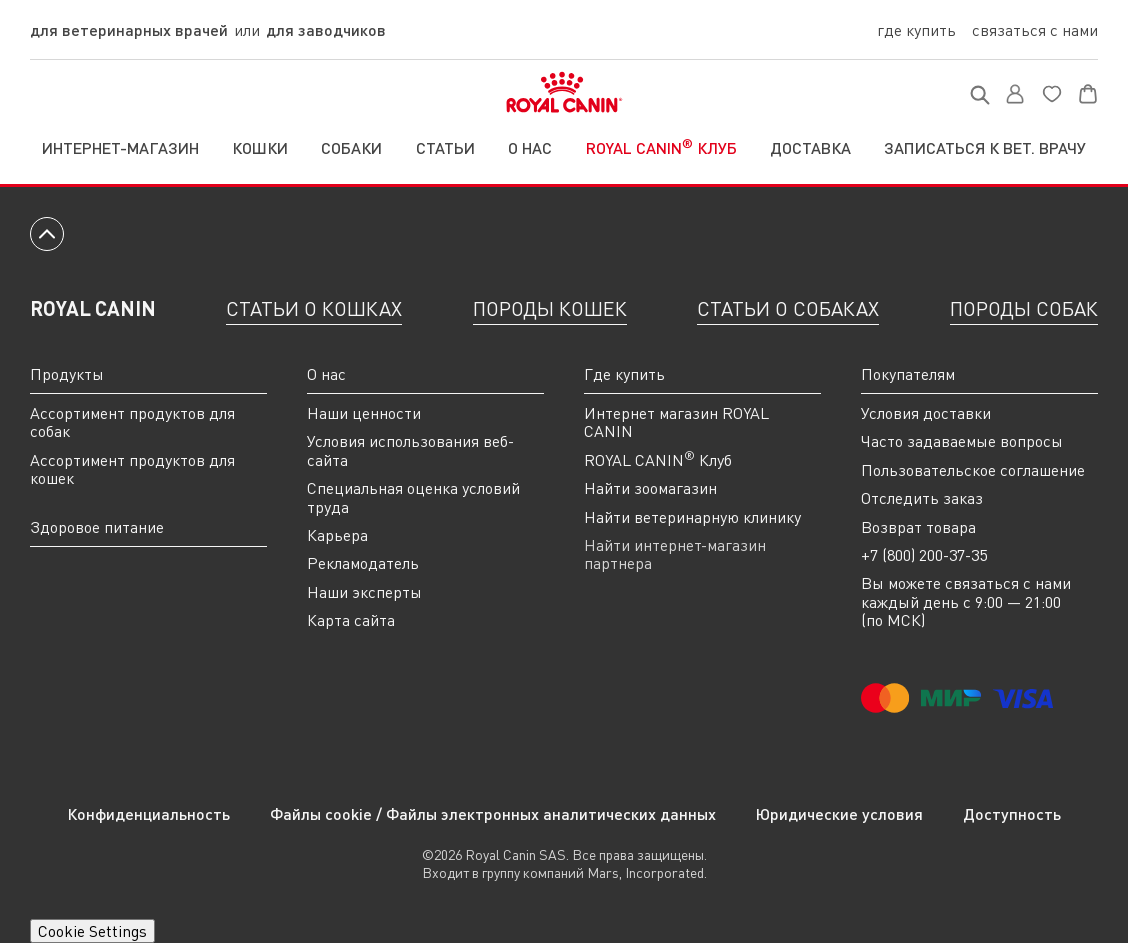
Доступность (1012, 813)
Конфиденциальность (148, 813)
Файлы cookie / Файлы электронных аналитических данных (493, 813)
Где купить (916, 30)
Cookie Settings (92, 931)
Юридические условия (839, 813)
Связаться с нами (1035, 30)
